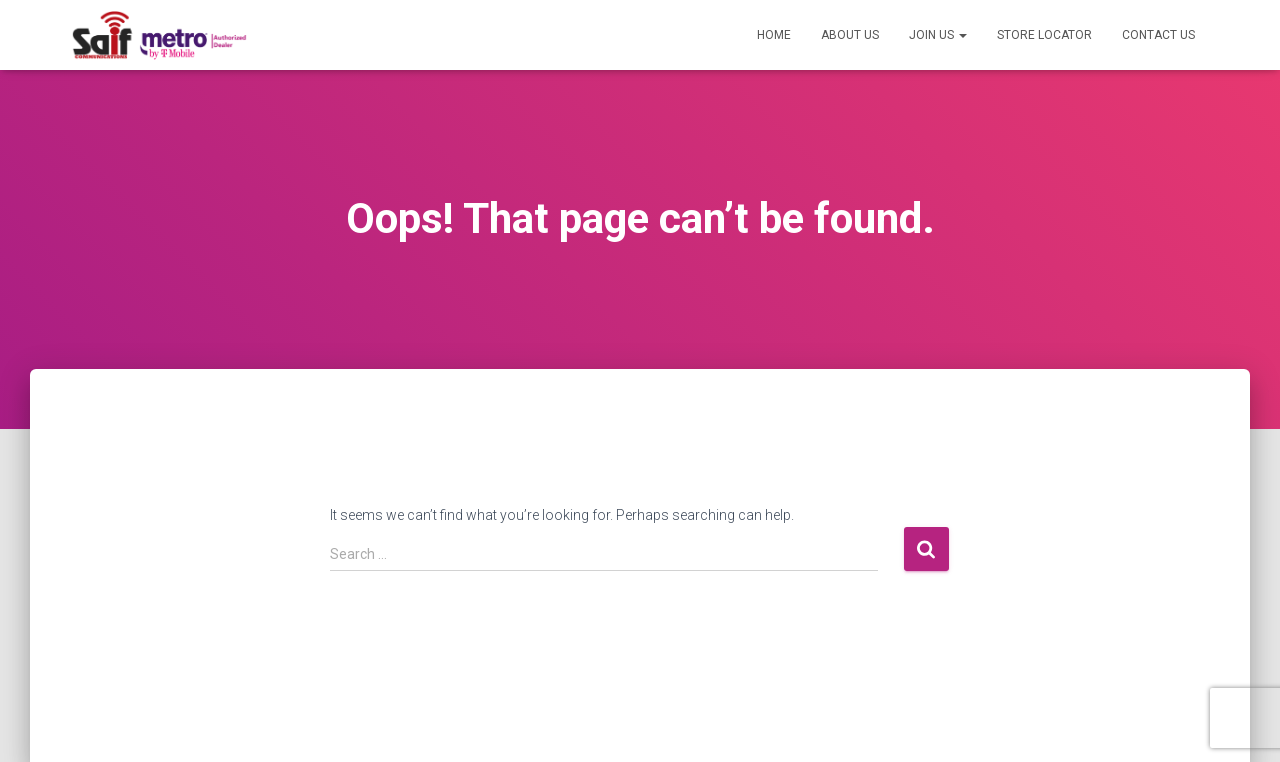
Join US (938, 35)
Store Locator (1044, 35)
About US (850, 35)
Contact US (1158, 35)
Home (774, 35)
